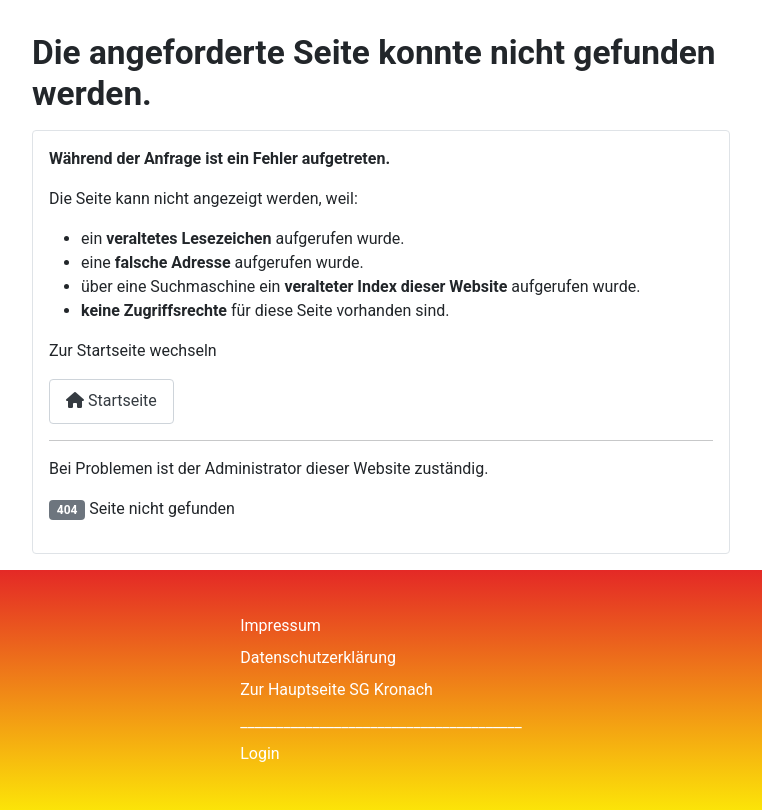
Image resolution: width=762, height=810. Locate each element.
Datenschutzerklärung (318, 657)
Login (259, 753)
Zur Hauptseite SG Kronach (336, 689)
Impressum (280, 625)
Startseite (111, 400)
